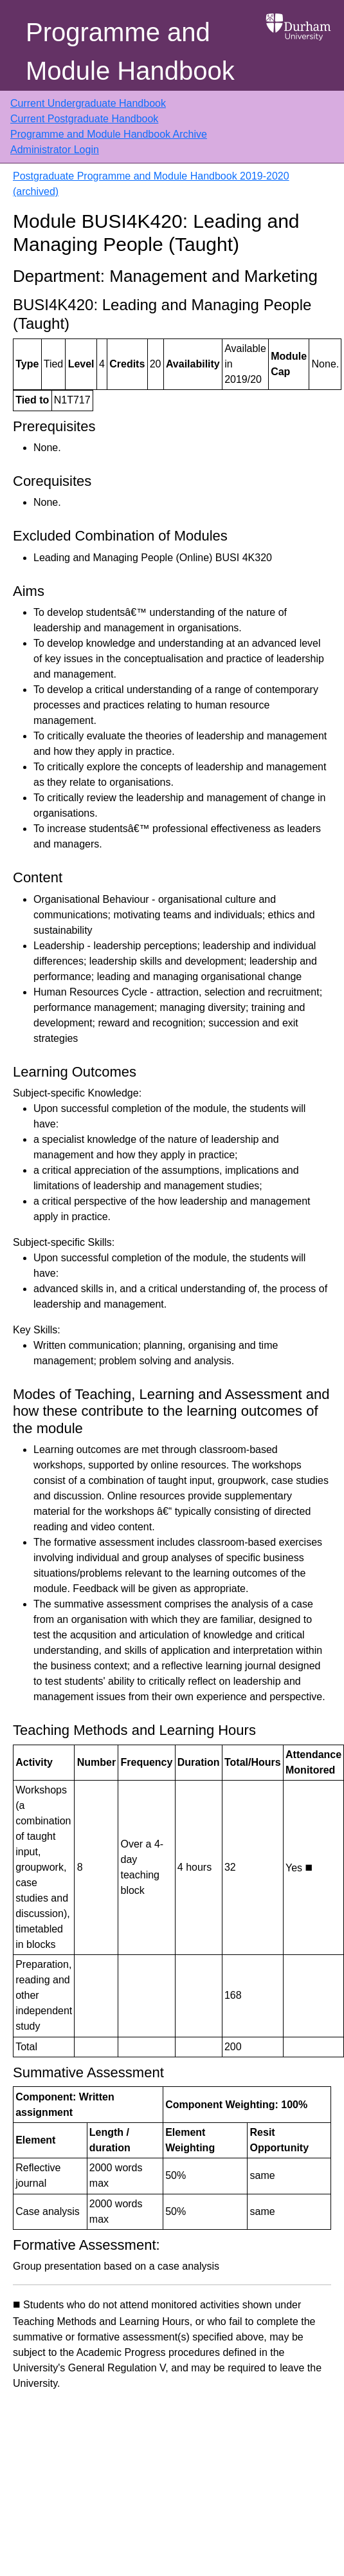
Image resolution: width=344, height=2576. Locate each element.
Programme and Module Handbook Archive (108, 134)
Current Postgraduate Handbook (84, 118)
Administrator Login (54, 149)
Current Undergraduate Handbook (88, 103)
